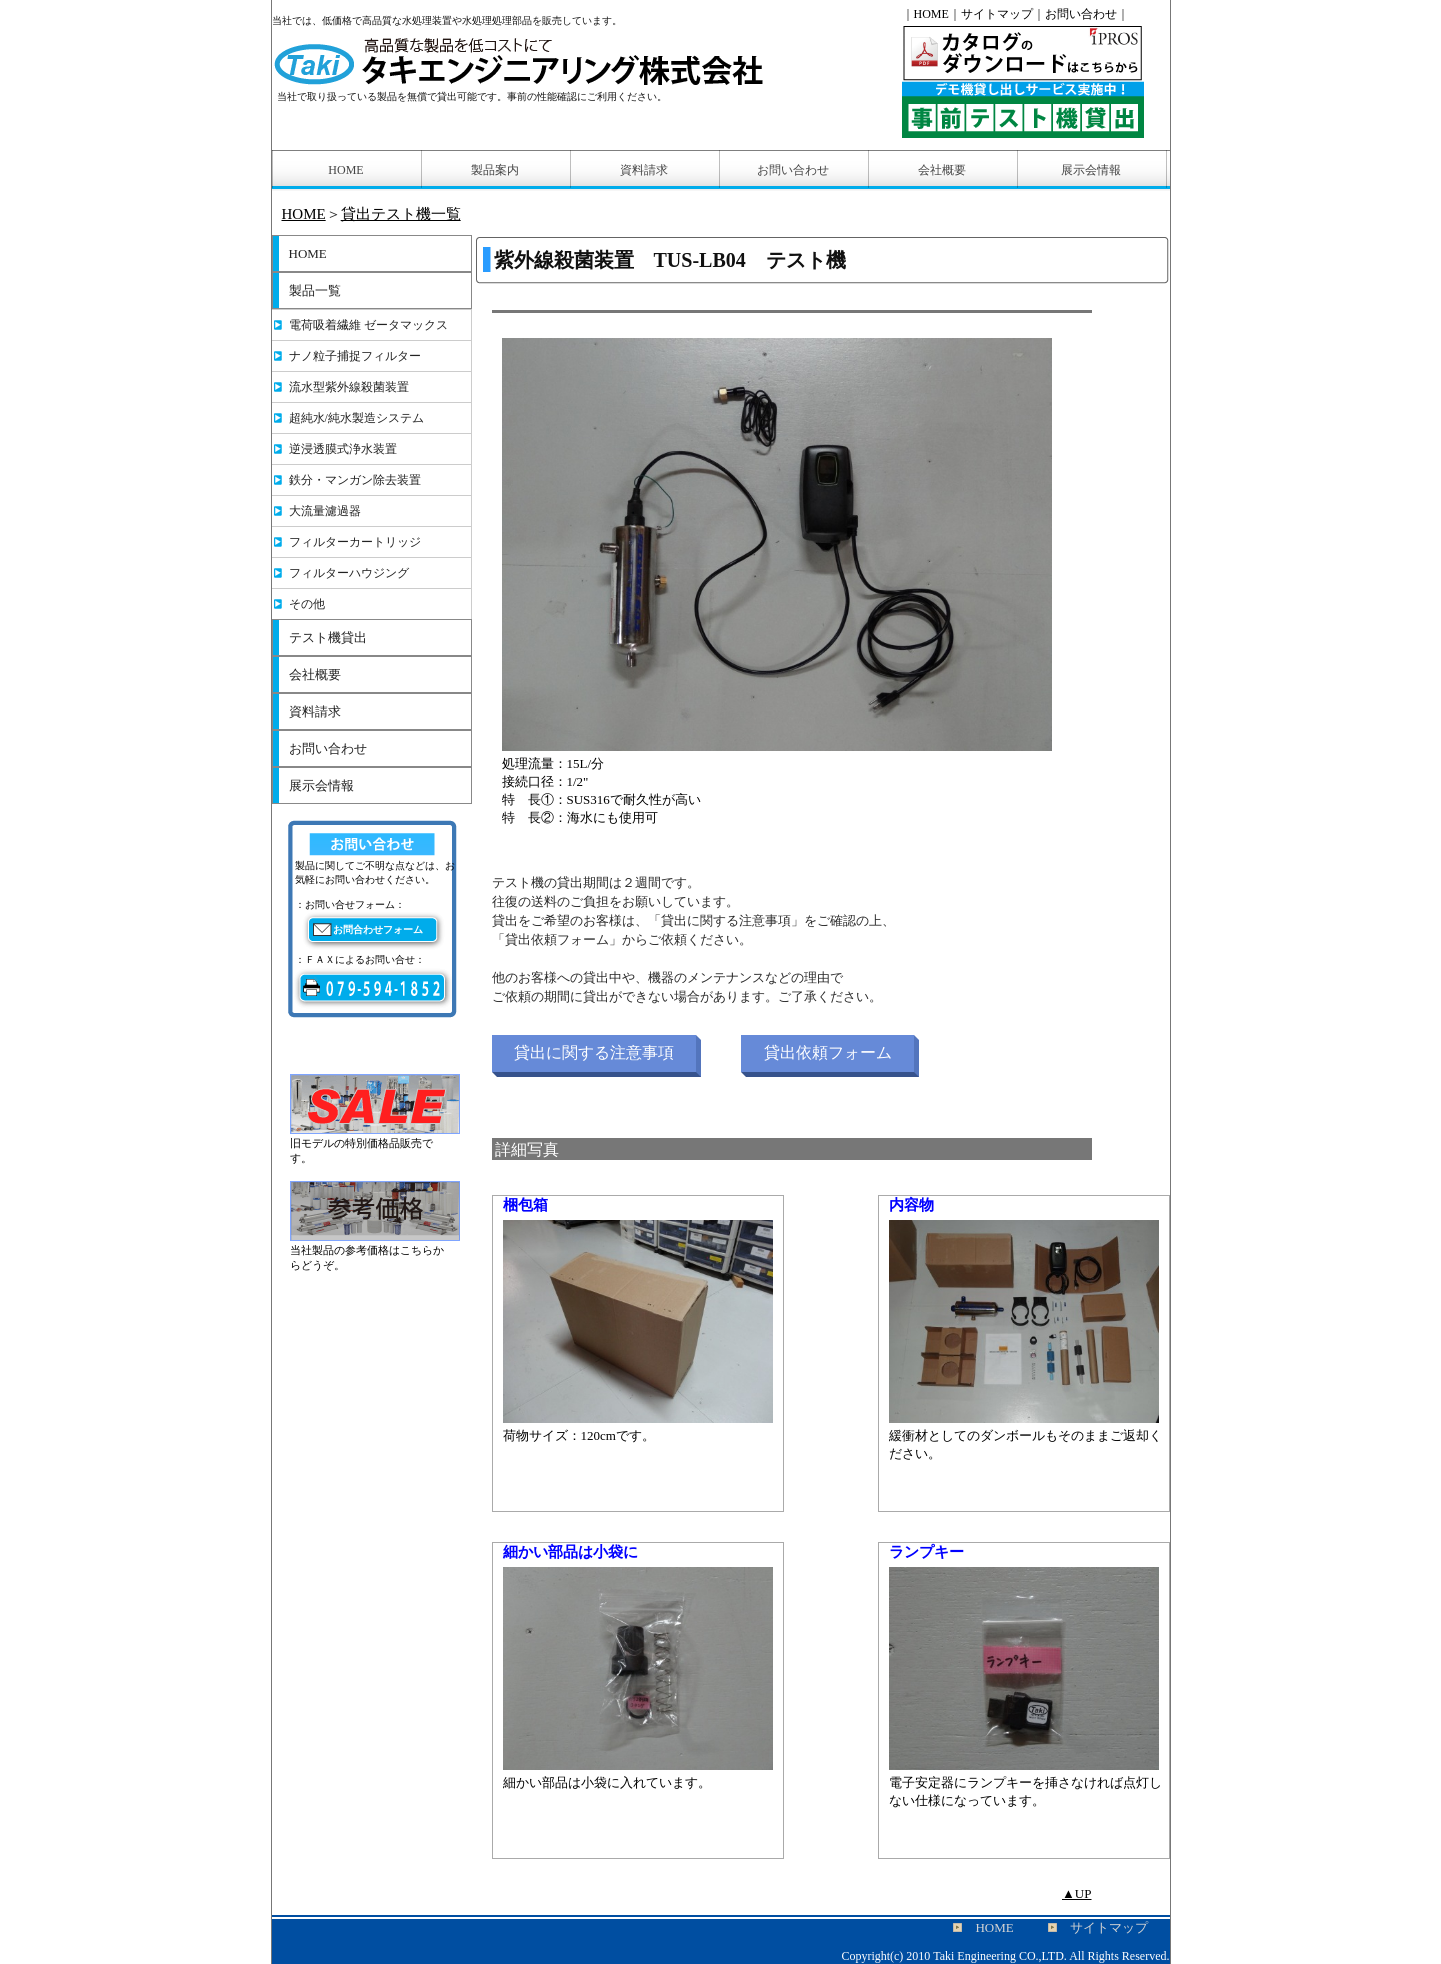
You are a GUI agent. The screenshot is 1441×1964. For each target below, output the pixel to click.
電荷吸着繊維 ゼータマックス (368, 325)
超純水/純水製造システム (356, 418)
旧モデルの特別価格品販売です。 (375, 1144)
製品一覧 (315, 290)
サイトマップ (997, 14)
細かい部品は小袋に (570, 1552)
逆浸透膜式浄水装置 (343, 449)
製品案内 (495, 170)
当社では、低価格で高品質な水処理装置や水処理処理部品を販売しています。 (447, 20)
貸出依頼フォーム (828, 1052)
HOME (304, 214)
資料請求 (315, 711)
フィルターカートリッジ (355, 542)
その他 (307, 604)
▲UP (1077, 1893)
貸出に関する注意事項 (594, 1052)
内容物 (911, 1205)
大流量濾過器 (325, 511)
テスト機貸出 (328, 637)
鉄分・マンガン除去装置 (355, 480)
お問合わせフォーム (378, 929)
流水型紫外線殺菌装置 (349, 387)
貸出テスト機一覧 (401, 214)
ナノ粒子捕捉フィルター (355, 356)
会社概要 (315, 674)
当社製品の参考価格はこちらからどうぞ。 (375, 1251)
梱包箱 (525, 1205)
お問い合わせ (328, 748)
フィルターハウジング (349, 573)
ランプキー (926, 1552)
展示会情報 (321, 785)
